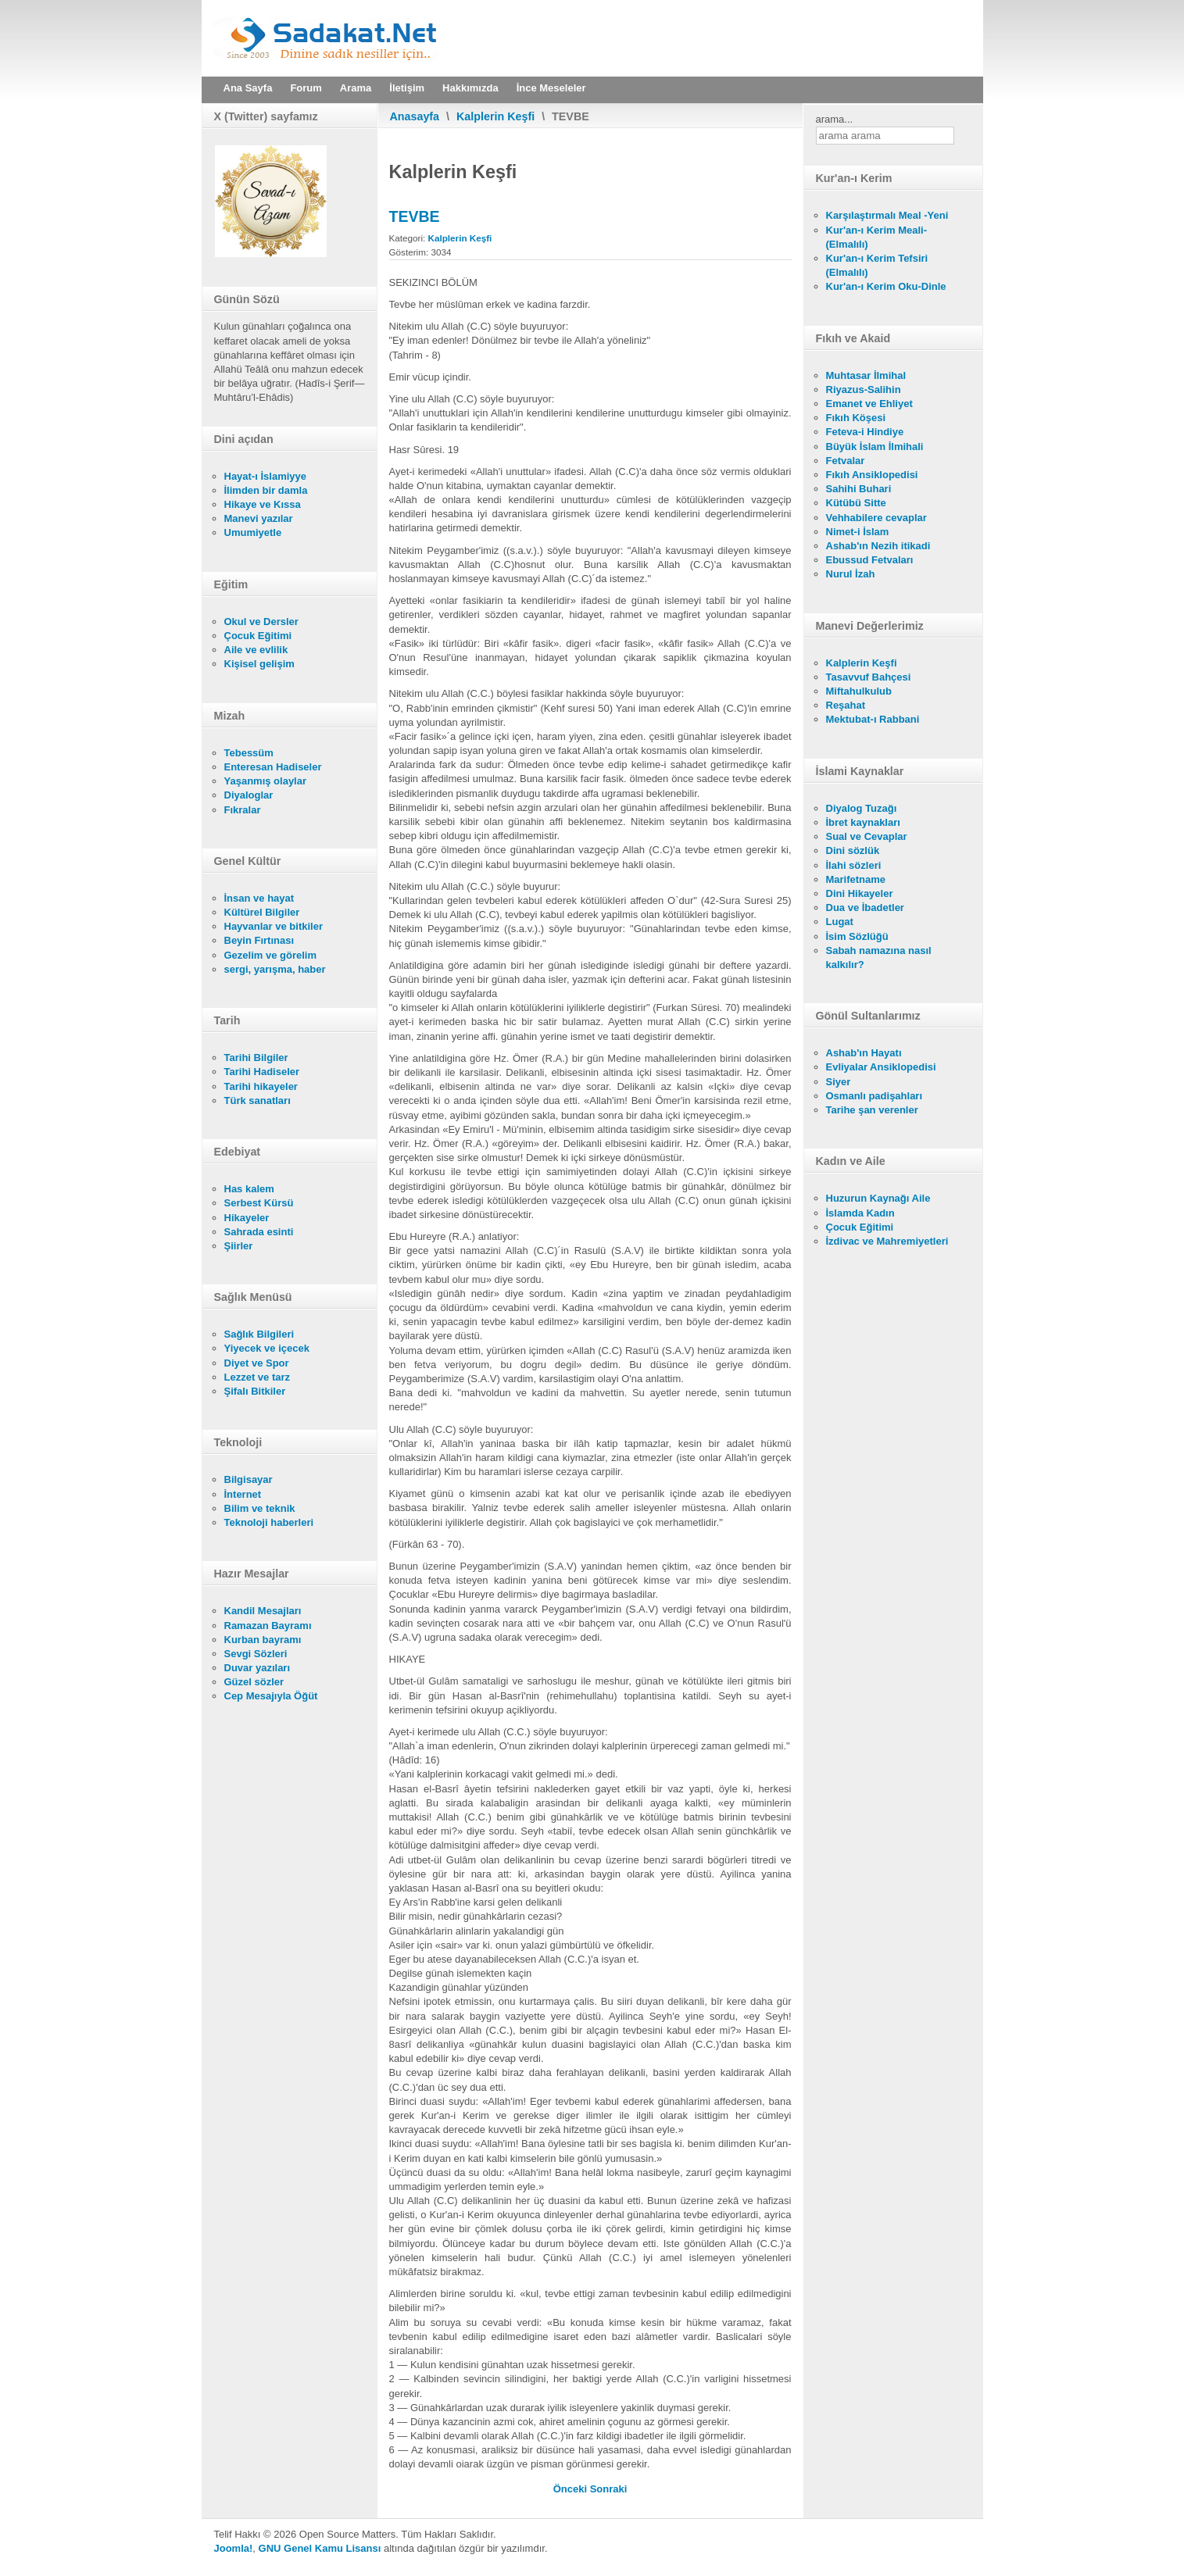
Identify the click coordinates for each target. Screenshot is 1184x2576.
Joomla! (233, 2548)
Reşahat (846, 705)
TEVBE (414, 216)
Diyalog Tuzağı (861, 808)
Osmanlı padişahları (874, 1096)
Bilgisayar (248, 1479)
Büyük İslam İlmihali (875, 446)
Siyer (838, 1082)
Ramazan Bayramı (268, 1625)
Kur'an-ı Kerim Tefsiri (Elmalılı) (877, 265)
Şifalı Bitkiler (255, 1391)
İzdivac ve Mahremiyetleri (887, 1241)
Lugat (839, 921)
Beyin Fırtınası (259, 940)
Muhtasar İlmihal (866, 375)
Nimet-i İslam (857, 532)
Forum (305, 88)
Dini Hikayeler (859, 893)
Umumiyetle (253, 532)
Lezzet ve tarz (257, 1377)
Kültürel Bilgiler (262, 912)
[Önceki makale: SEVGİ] (571, 2489)
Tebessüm (249, 753)
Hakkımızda (470, 88)
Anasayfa (415, 116)
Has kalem (249, 1189)
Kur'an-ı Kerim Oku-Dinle (886, 286)
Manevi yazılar (258, 518)
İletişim (406, 88)
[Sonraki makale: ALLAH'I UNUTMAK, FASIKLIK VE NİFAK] (609, 2489)
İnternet (243, 1494)
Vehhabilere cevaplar (876, 517)
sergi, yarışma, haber (275, 969)
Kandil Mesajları (263, 1611)
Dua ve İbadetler (865, 907)
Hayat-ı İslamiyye (265, 476)
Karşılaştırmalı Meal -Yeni (887, 215)
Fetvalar (845, 460)
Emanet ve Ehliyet (869, 403)
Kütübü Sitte (856, 503)
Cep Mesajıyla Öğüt (271, 1696)
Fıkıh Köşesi (856, 417)
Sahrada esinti (259, 1232)
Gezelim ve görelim (270, 955)
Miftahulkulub (859, 691)
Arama (355, 88)
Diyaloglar (249, 795)
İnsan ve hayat (259, 898)
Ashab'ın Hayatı (864, 1053)
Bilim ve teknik (259, 1508)
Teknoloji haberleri (269, 1522)
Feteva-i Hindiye (865, 432)
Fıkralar (242, 810)
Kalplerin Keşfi (495, 116)
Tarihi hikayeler (261, 1086)
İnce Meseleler (551, 88)
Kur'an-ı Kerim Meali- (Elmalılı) (877, 237)
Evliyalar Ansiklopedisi (881, 1067)
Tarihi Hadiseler (262, 1071)
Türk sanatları (257, 1100)
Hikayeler (247, 1218)
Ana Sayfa (248, 88)
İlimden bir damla (266, 490)
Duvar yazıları (257, 1668)
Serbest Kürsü (259, 1203)
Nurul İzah (850, 574)
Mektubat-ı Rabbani (873, 719)
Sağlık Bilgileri (259, 1334)
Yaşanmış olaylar (265, 781)
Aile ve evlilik (256, 650)
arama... (834, 119)
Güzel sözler (254, 1682)
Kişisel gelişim (259, 664)
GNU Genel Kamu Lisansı (320, 2548)
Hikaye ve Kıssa (262, 504)
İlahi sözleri (854, 865)
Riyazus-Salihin (863, 389)
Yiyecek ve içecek (266, 1348)
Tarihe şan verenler (872, 1110)
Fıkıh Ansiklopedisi (872, 475)
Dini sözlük (853, 850)
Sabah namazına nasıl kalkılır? (879, 957)
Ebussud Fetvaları (870, 560)
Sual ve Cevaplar (866, 836)
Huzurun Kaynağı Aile (878, 1198)
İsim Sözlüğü (857, 936)
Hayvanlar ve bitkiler (273, 926)
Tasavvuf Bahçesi (868, 677)
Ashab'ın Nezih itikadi (878, 546)
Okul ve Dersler (261, 621)
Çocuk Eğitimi (258, 635)
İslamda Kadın (860, 1213)
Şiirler (238, 1246)
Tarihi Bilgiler (256, 1057)
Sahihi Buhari (859, 489)
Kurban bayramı (263, 1639)
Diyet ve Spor (256, 1363)
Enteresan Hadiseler (273, 767)
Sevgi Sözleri (256, 1654)
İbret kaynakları (863, 822)
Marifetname (856, 879)
